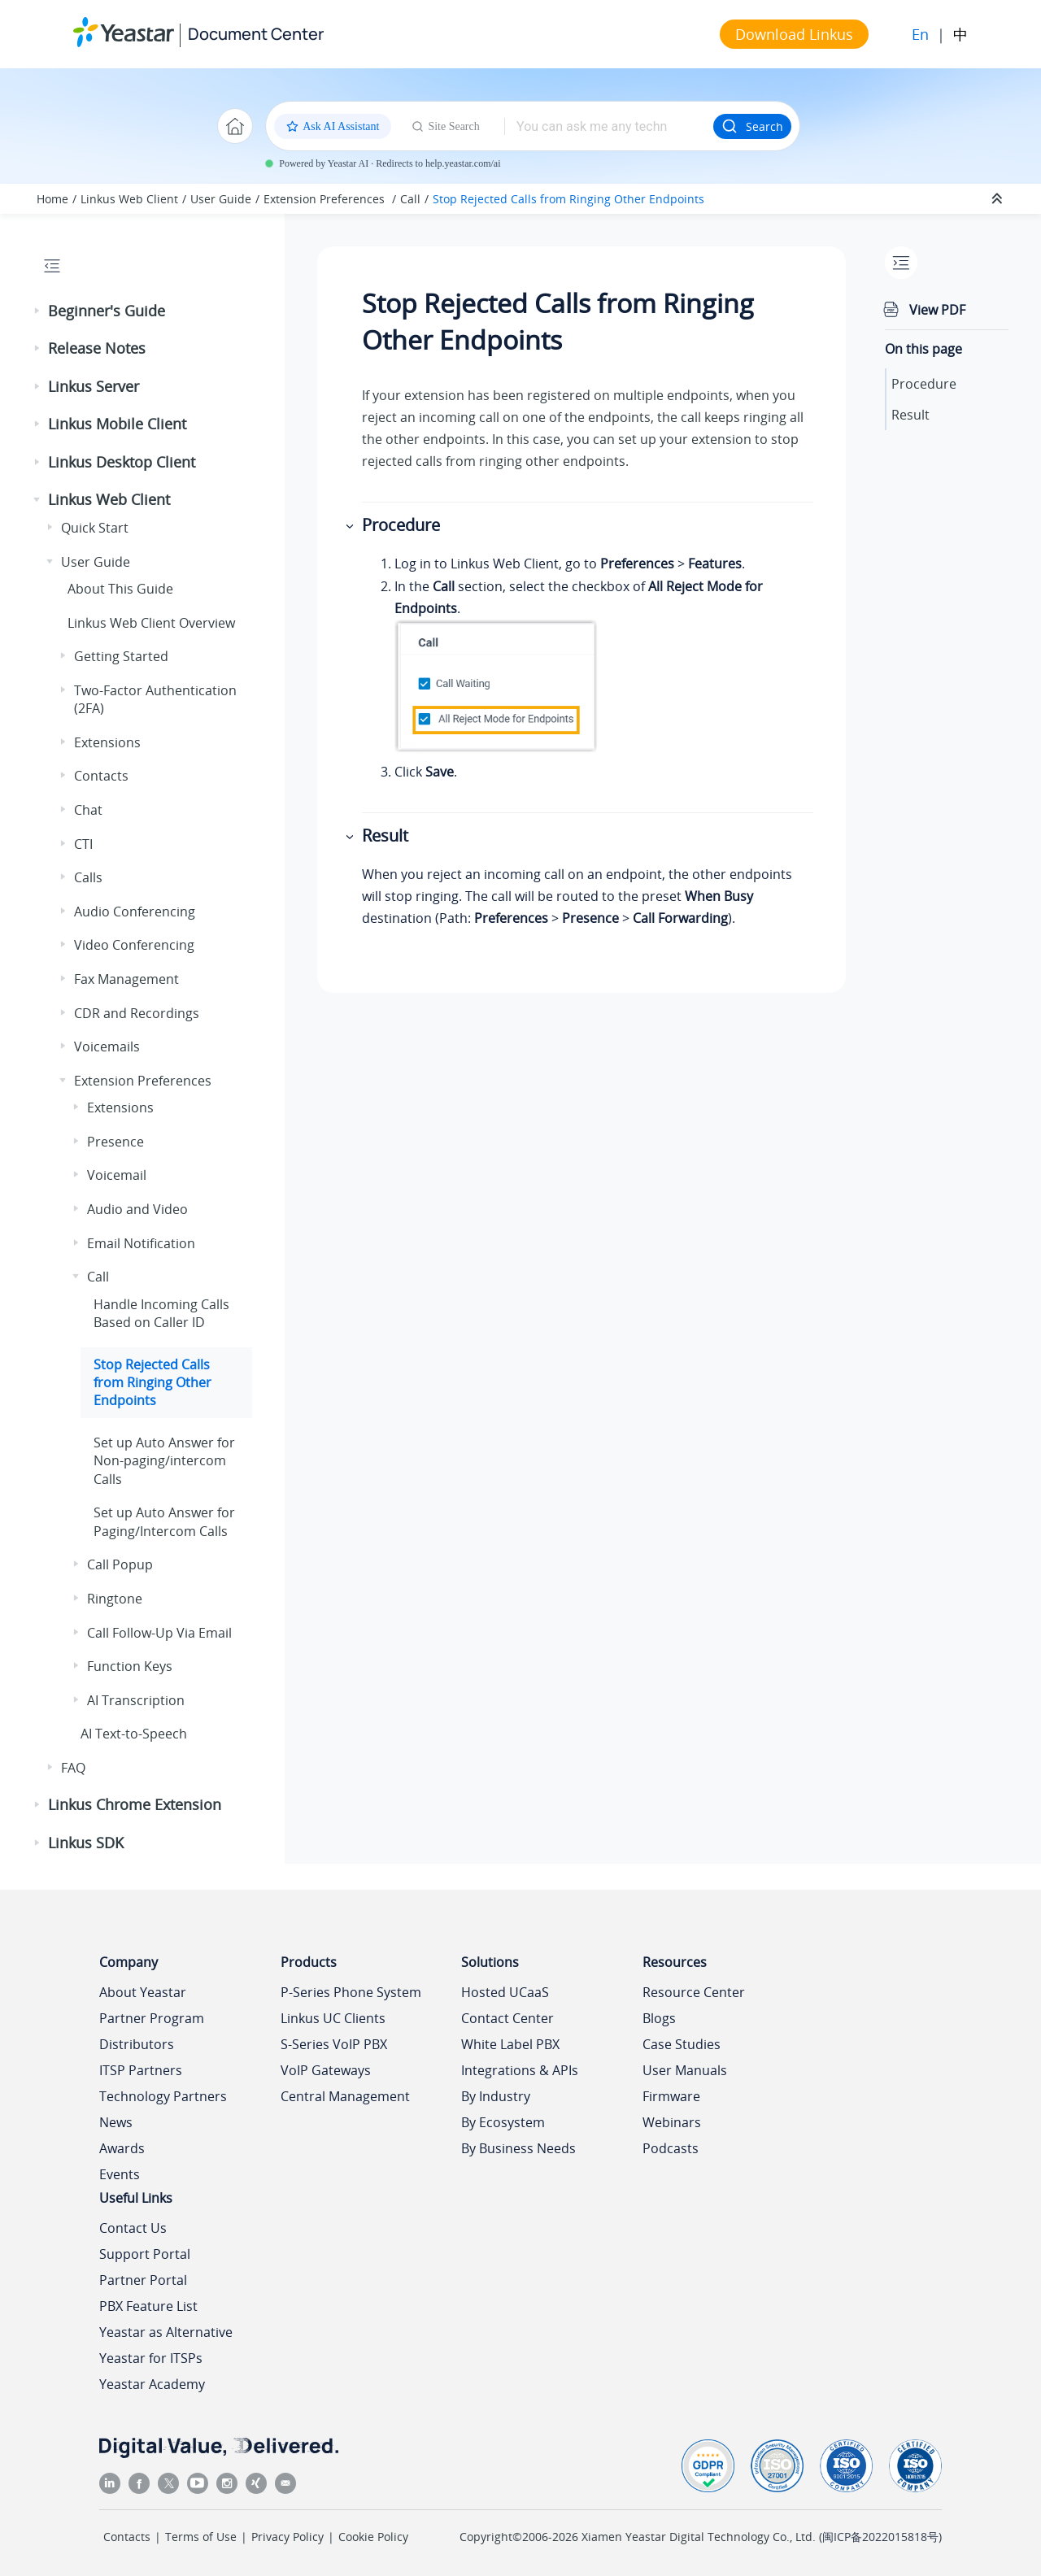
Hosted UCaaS (505, 1992)
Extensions (107, 742)
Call (410, 199)
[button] (38, 311)
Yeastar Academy (152, 2384)
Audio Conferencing (134, 911)
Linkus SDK (86, 1842)
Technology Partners (163, 2096)
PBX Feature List (148, 2306)
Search (752, 126)
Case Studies (681, 2044)
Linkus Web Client (129, 199)
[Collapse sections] (998, 199)
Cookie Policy (373, 2536)
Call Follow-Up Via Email (159, 1633)
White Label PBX (510, 2044)
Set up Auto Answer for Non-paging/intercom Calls (164, 1461)
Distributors (136, 2044)
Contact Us (133, 2228)
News (116, 2122)
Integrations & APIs (519, 2070)
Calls (88, 877)
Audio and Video (137, 1209)
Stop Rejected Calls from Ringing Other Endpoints (568, 199)
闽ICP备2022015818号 (880, 2536)
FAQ (73, 1768)
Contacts (101, 776)
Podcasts (670, 2148)
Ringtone (114, 1599)
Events (119, 2174)
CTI (83, 844)
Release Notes (97, 348)
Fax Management (126, 979)
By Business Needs (518, 2148)
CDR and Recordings (136, 1013)
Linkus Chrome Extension (134, 1804)
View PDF (937, 310)
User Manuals (684, 2070)
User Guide (220, 199)
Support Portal (144, 2254)
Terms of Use (201, 2536)
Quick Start (94, 528)
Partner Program (151, 2018)
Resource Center (693, 1992)
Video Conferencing (134, 945)
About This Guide (120, 589)
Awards (122, 2148)
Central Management (345, 2096)
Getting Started (121, 656)
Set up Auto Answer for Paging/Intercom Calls (164, 1521)
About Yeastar (142, 1992)
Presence (115, 1142)
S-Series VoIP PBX (334, 2044)
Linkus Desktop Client (121, 462)
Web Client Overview (151, 623)
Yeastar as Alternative (166, 2332)
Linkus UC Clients (333, 2018)
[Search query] (608, 126)
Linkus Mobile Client (117, 423)
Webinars (671, 2122)
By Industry (495, 2096)
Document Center (256, 34)
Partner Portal (143, 2280)
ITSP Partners (140, 2070)
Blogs (659, 2018)
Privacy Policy (287, 2536)
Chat (88, 810)
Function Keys (129, 1666)
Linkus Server (93, 386)
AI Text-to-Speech (134, 1734)
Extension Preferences (326, 199)
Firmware (671, 2096)
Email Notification (141, 1243)
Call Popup (120, 1564)
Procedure (923, 384)
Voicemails (107, 1046)
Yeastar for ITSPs (151, 2358)
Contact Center (507, 2018)
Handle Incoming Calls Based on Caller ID (161, 1313)
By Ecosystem (503, 2122)
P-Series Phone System (351, 1992)
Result (910, 415)
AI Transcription (136, 1700)
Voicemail (116, 1175)
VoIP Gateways (326, 2070)
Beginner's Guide (106, 310)
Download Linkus (794, 34)
